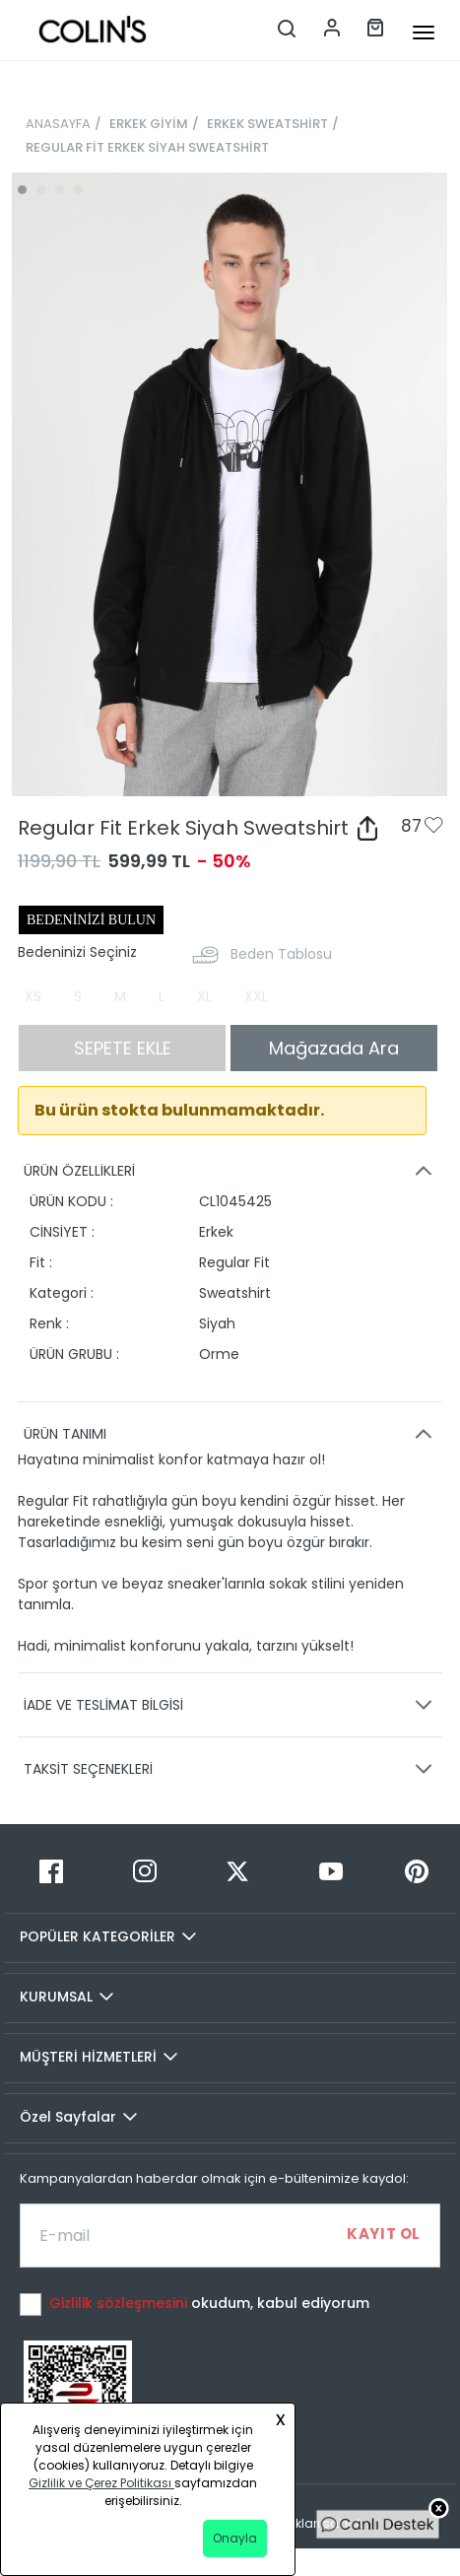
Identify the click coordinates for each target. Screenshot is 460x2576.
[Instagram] (145, 1871)
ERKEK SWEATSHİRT (267, 123)
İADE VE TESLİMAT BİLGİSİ (231, 1705)
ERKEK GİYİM (148, 123)
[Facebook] (52, 1871)
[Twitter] (238, 1871)
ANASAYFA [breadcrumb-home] (58, 123)
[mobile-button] (423, 32)
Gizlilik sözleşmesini (120, 2303)
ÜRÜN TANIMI (231, 1434)
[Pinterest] (416, 1871)
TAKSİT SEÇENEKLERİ (231, 1769)
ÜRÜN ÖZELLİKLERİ (231, 1171)
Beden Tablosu (281, 954)
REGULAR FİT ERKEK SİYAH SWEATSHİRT (147, 147)
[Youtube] (331, 1871)
